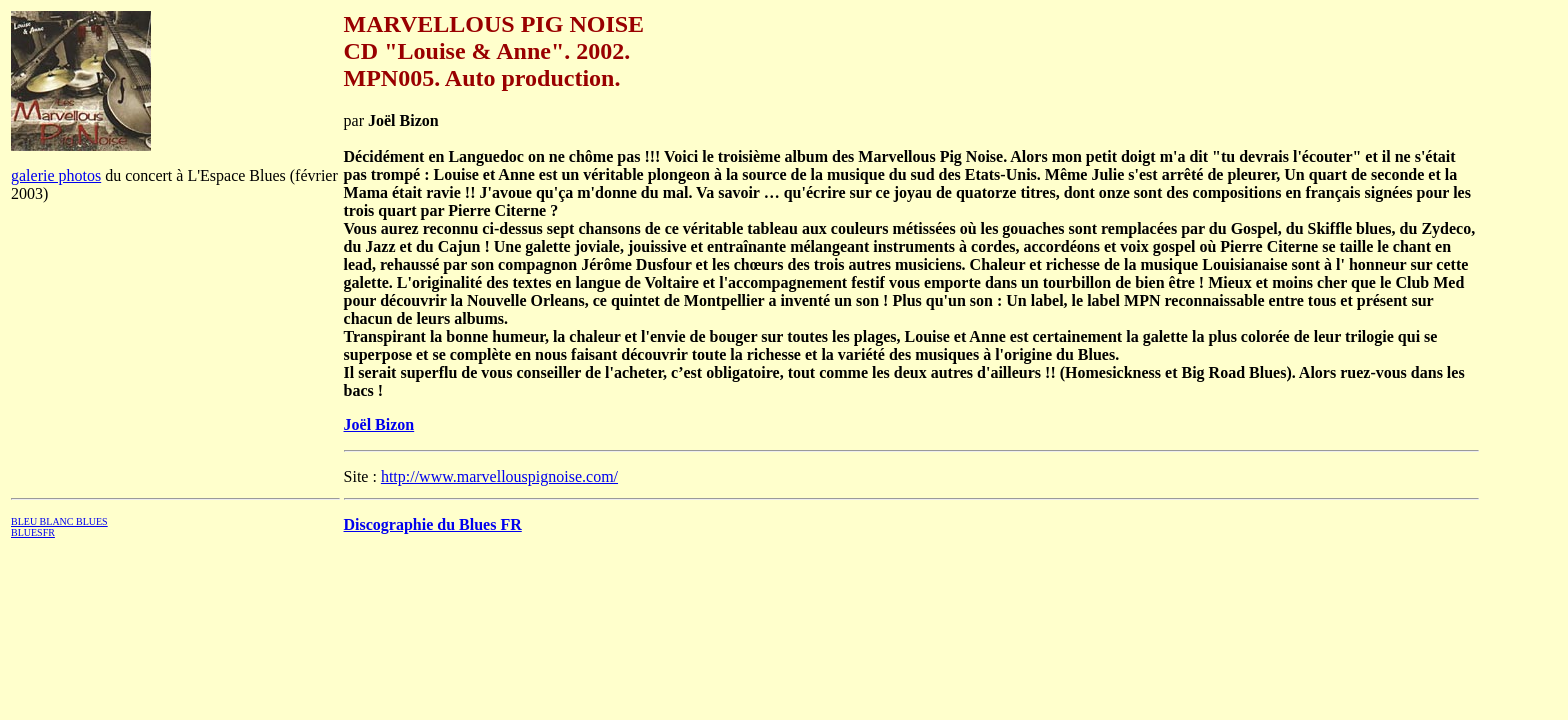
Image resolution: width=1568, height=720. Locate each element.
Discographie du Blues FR (433, 524)
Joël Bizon (379, 424)
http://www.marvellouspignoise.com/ (499, 476)
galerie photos (56, 175)
